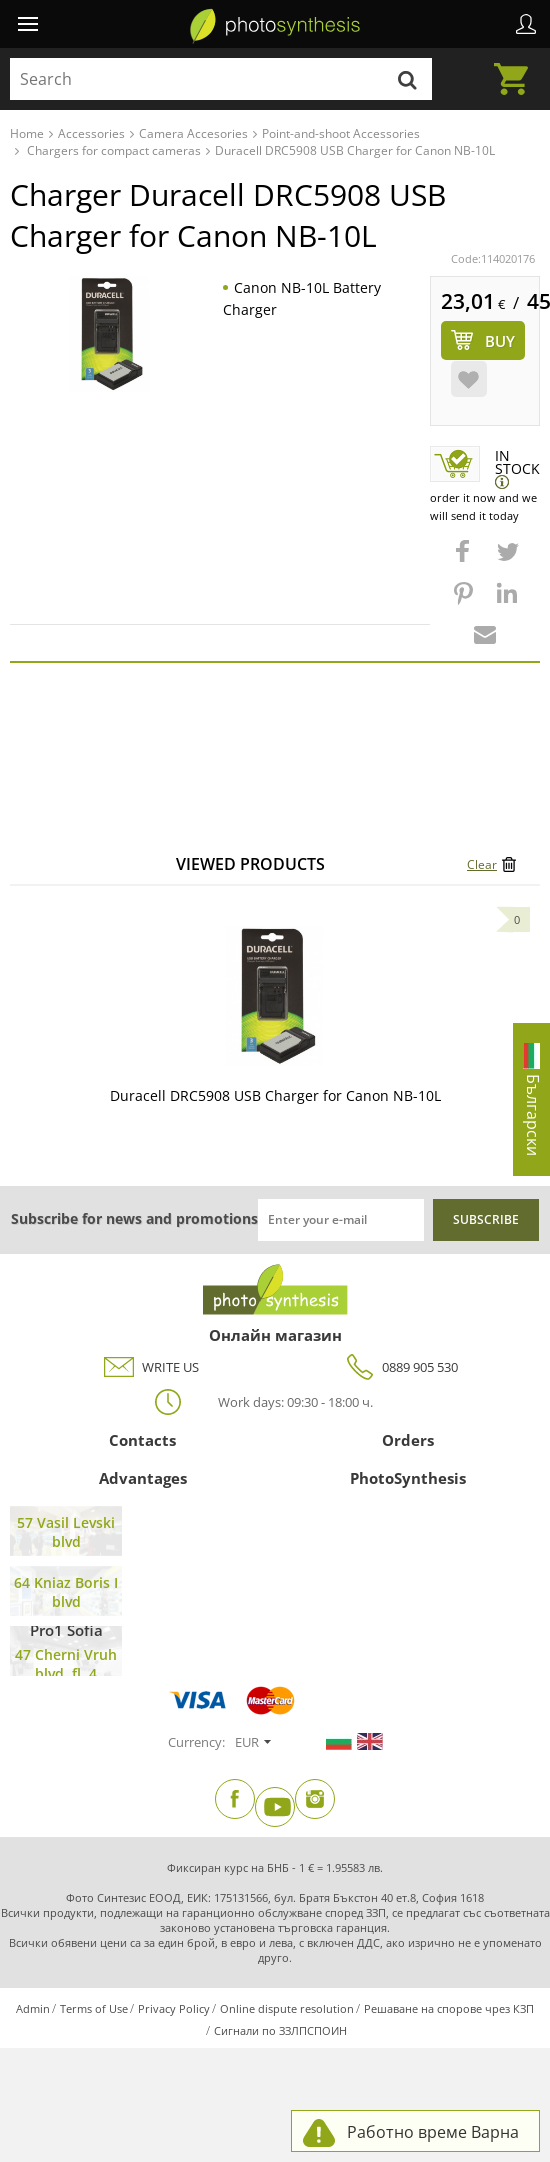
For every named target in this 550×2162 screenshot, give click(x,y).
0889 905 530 (400, 1367)
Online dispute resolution (287, 2008)
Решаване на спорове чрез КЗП (449, 2008)
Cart (517, 67)
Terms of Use (94, 2008)
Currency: (196, 1742)
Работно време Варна (433, 2132)
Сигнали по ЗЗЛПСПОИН (280, 2030)
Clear (482, 864)
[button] (465, 561)
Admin (33, 2008)
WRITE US (150, 1367)
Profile (526, 24)
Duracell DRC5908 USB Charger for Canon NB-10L (275, 1095)
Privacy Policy (174, 2008)
